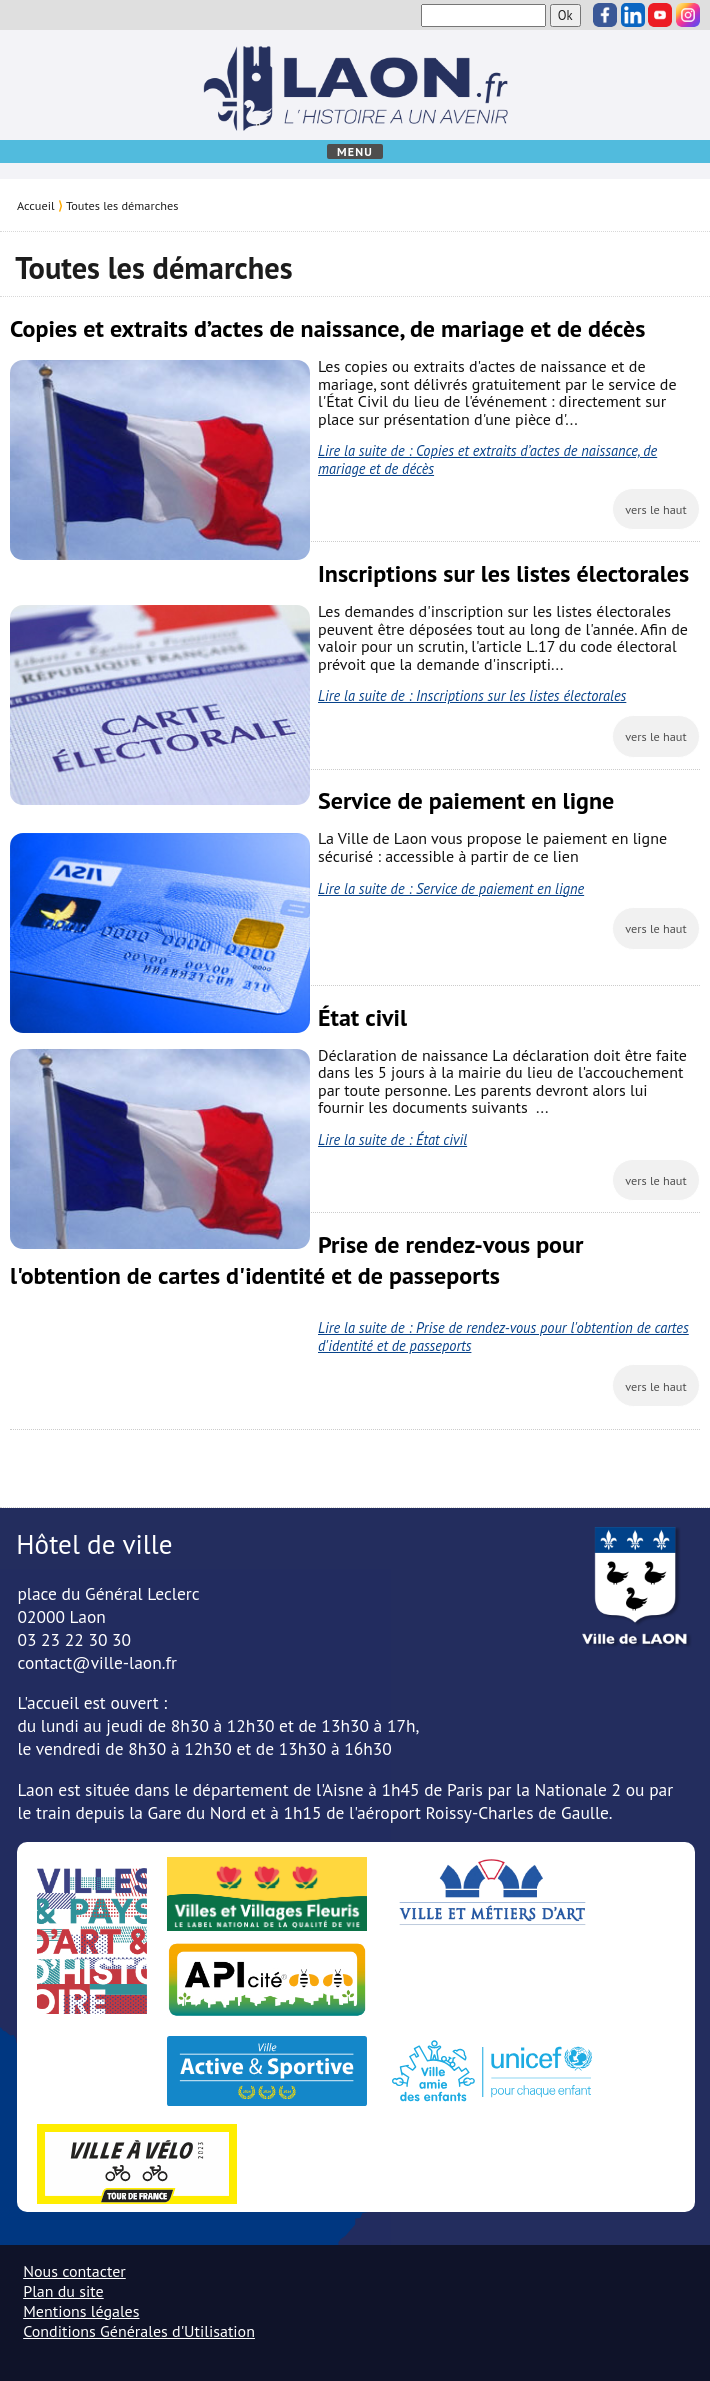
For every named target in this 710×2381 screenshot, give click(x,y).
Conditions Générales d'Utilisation (139, 2331)
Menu (355, 151)
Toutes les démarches (122, 205)
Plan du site (63, 2291)
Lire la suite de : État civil (392, 1139)
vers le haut (656, 509)
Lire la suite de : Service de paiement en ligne (451, 888)
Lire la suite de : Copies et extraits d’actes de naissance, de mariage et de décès (487, 459)
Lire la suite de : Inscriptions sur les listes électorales (472, 695)
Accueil (36, 205)
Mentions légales (81, 2311)
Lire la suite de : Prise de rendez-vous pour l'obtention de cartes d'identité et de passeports (503, 1336)
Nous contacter (74, 2271)
